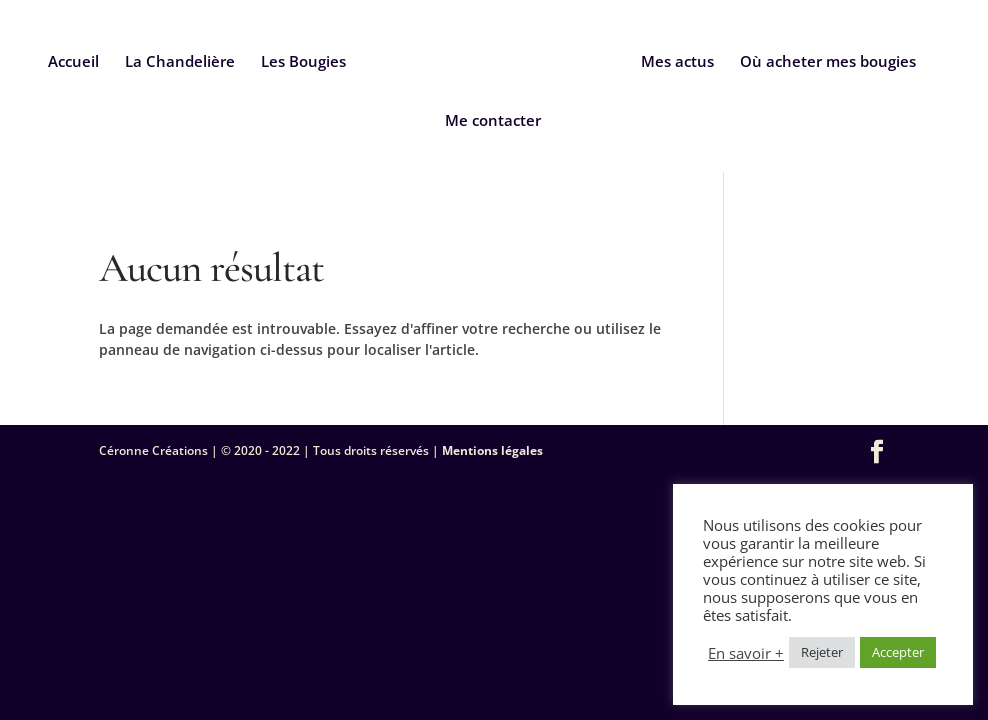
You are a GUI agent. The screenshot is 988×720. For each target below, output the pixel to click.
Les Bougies (303, 62)
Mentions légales (492, 450)
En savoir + (746, 653)
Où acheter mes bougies (828, 62)
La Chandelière (180, 62)
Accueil (73, 62)
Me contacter (493, 121)
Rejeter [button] (822, 652)
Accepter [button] (898, 652)
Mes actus (677, 62)
